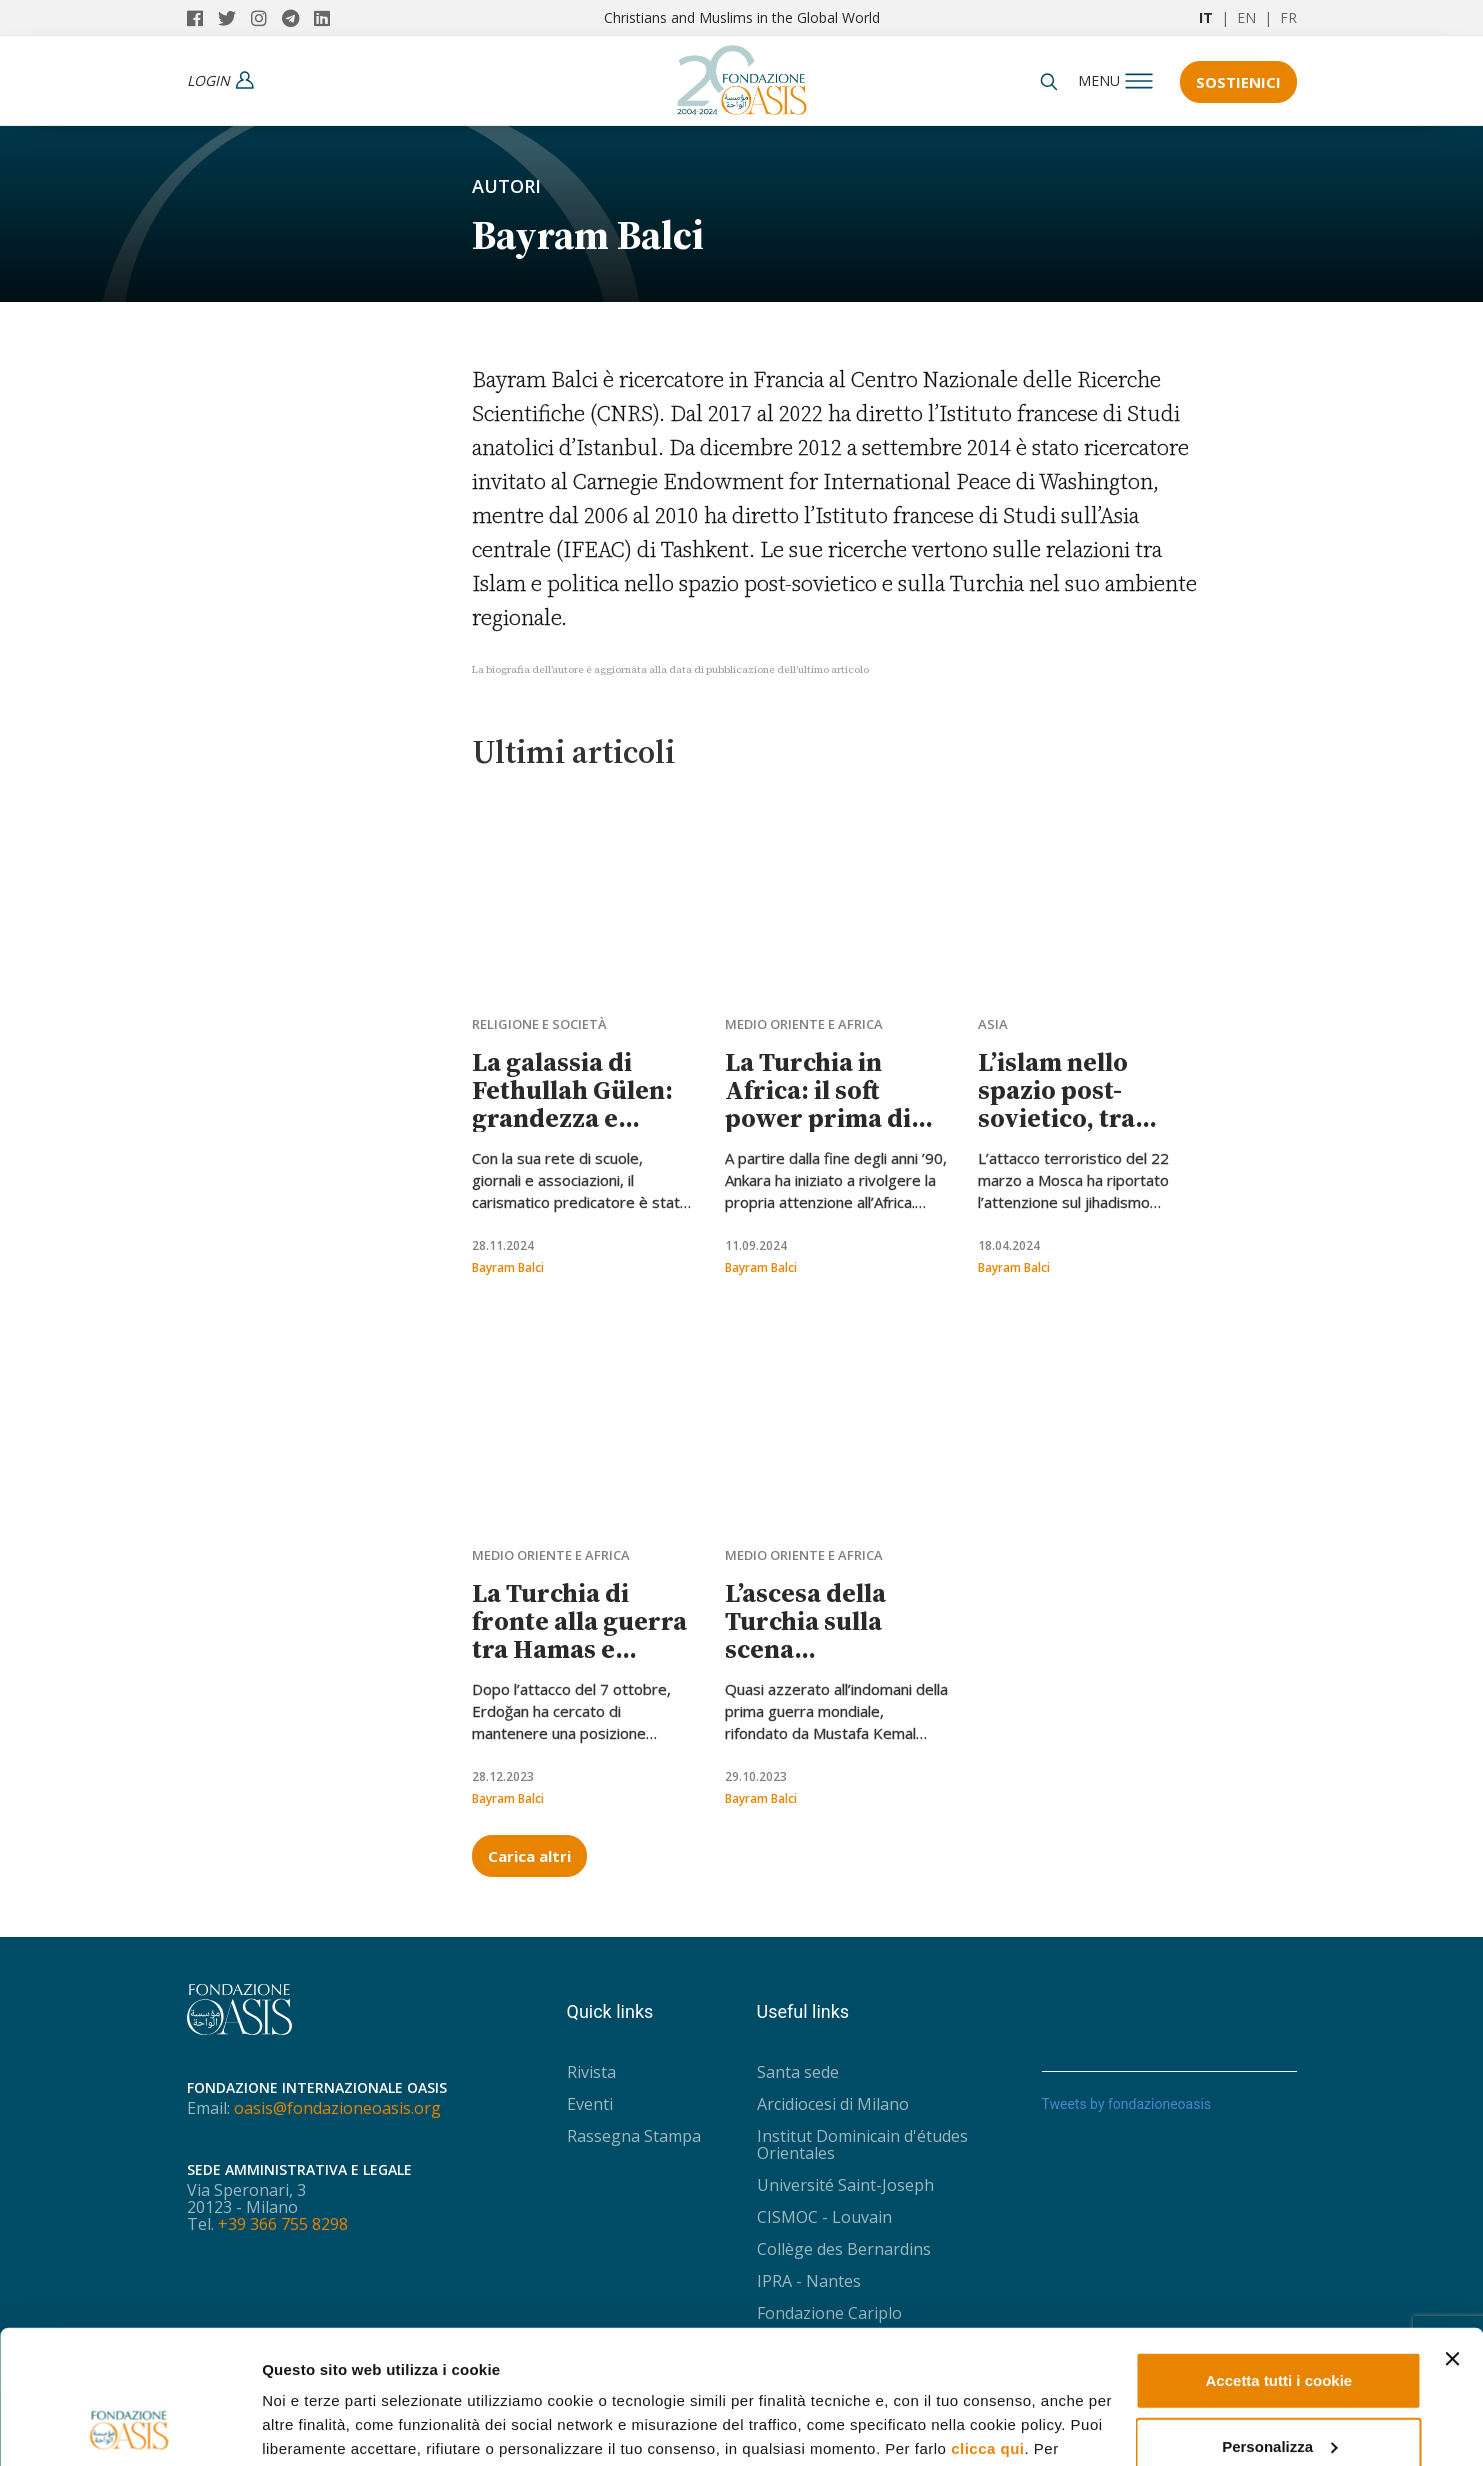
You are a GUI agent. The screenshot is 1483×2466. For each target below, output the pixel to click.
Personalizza (1279, 2320)
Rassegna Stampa (634, 2136)
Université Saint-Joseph (845, 2185)
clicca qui (987, 2323)
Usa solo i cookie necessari (1279, 2386)
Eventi (590, 2104)
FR (1288, 17)
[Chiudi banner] (1452, 2234)
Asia (993, 1024)
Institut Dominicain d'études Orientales (862, 2144)
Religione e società (539, 1024)
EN (1246, 17)
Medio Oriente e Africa (804, 1024)
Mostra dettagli (316, 2426)
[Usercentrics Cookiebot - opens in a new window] (129, 2427)
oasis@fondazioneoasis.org (337, 2108)
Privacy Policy (572, 2371)
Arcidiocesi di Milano (833, 2104)
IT (1206, 17)
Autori (506, 186)
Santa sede (798, 2072)
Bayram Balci (508, 1267)
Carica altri (529, 1856)
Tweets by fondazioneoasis (1127, 2104)
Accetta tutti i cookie (1279, 2255)
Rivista (591, 2072)
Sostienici (1238, 82)
